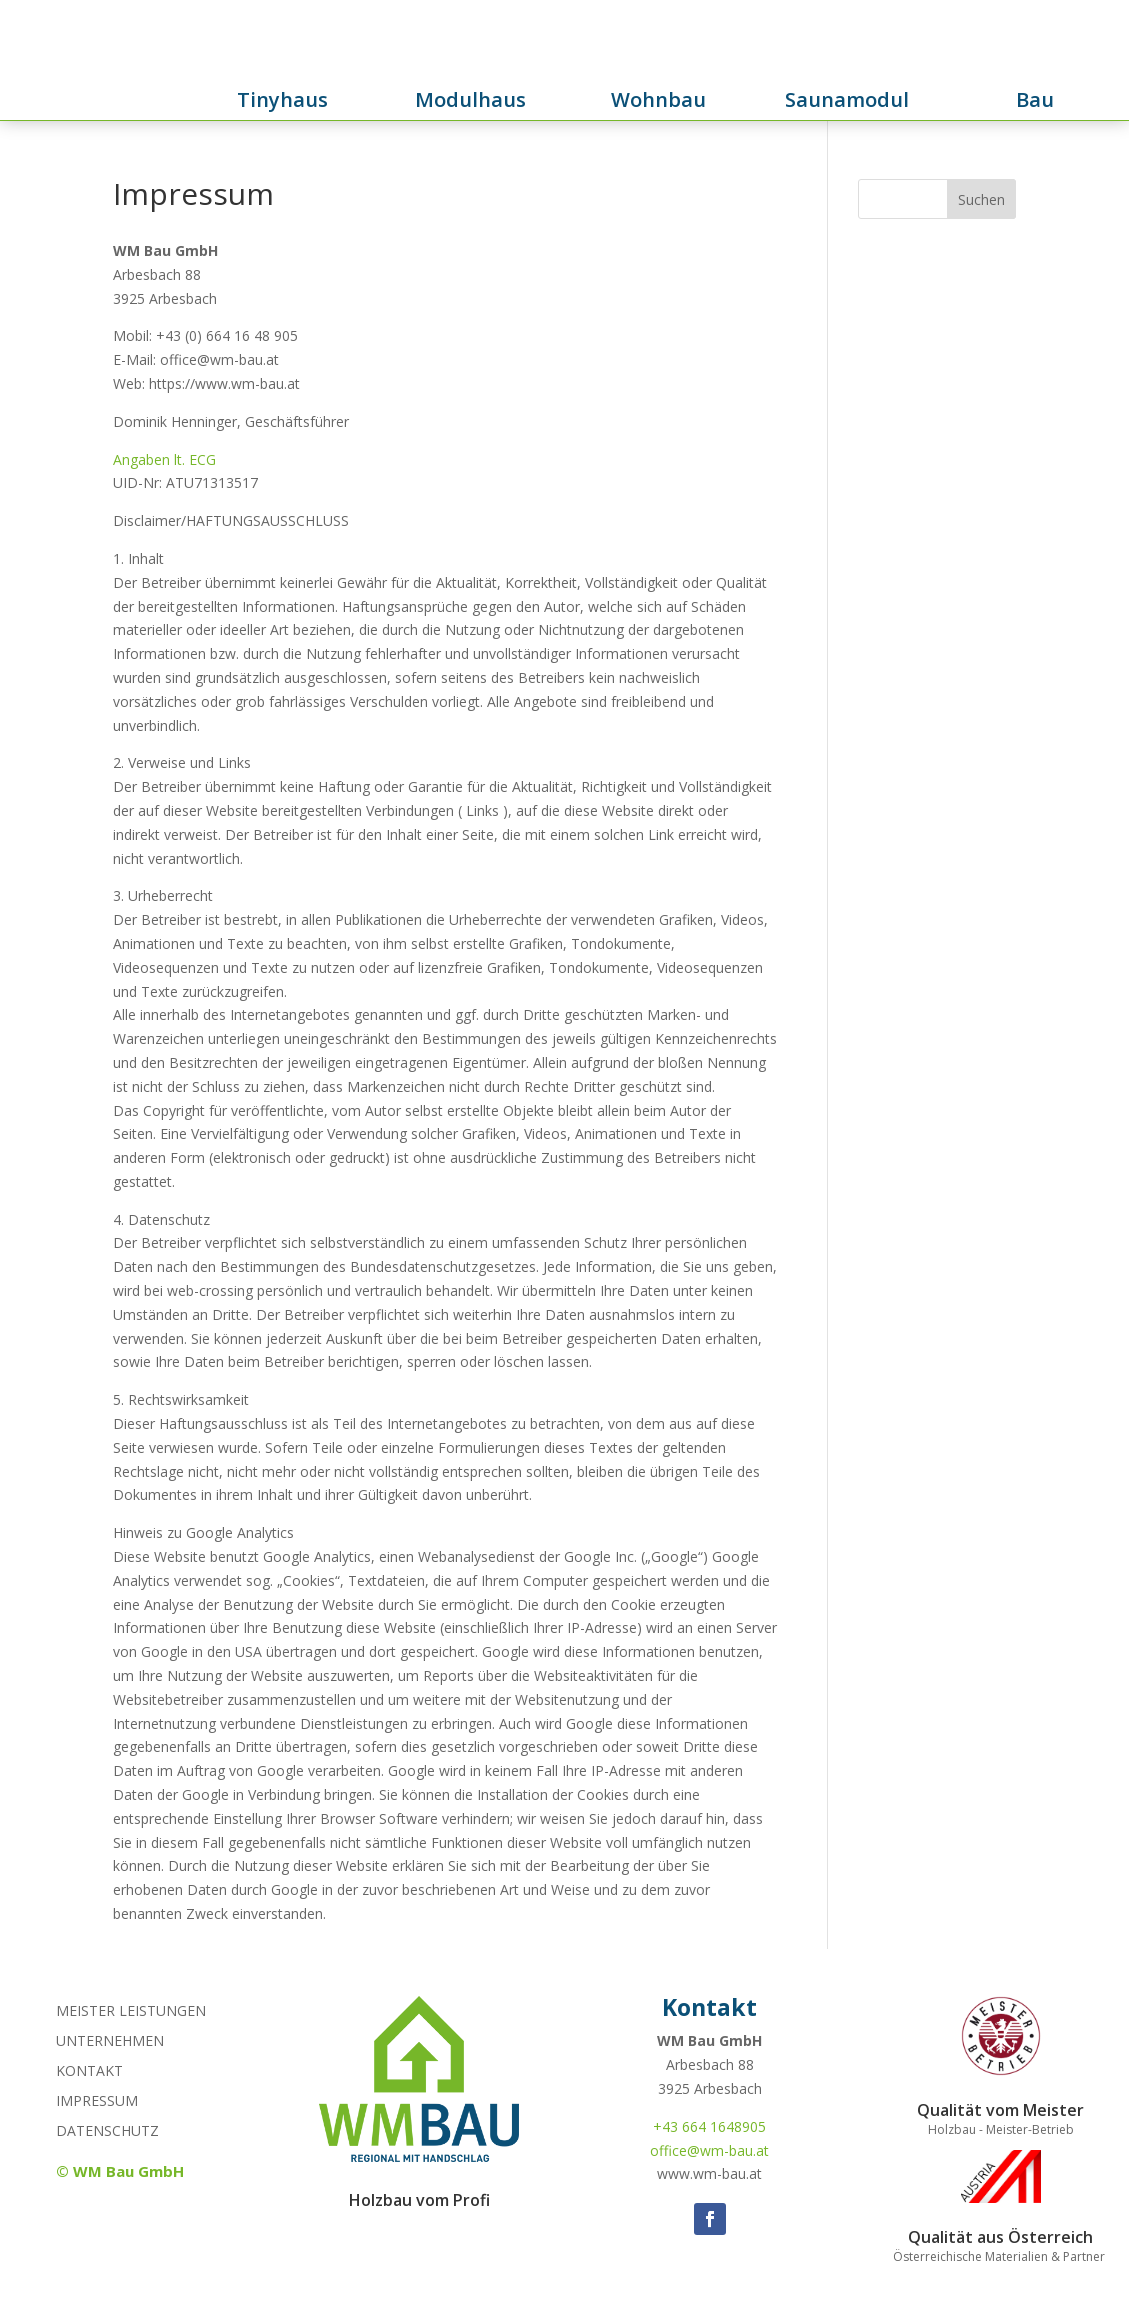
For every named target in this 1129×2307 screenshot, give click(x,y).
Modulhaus (470, 99)
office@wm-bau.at (709, 2150)
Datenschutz (107, 2132)
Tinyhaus (282, 99)
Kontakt (89, 2072)
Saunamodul (847, 99)
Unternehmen (110, 2042)
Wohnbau (658, 99)
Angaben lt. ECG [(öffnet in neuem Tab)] (164, 459)
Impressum (97, 2102)
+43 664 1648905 (709, 2126)
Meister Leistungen (131, 2012)
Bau (1035, 99)
